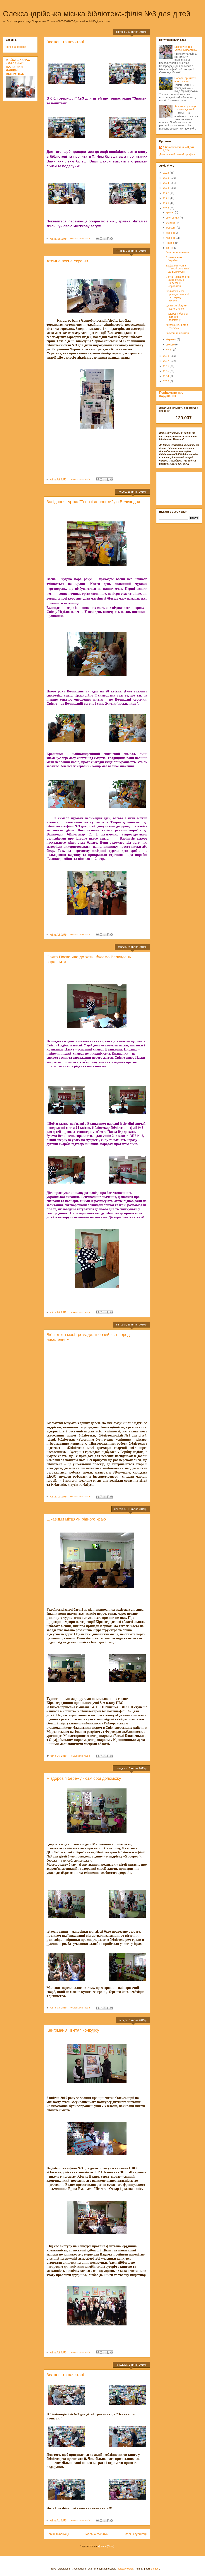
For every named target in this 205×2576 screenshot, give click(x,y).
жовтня (170, 222)
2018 (166, 355)
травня (170, 242)
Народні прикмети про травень (185, 80)
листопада (173, 217)
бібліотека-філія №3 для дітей (178, 149)
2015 (166, 371)
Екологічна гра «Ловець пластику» (186, 48)
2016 (166, 366)
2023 (166, 187)
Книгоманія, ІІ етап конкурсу (73, 2030)
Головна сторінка (96, 2534)
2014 (166, 376)
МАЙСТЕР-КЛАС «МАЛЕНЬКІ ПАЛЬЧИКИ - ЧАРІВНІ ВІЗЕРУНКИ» (18, 66)
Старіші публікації (135, 2534)
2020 (166, 203)
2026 (166, 172)
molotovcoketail (125, 2568)
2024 (166, 182)
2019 (166, 208)
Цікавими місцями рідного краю (76, 1519)
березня (171, 339)
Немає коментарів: (80, 238)
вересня (171, 227)
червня (170, 237)
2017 (166, 360)
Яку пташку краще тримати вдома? (185, 108)
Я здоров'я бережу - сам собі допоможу (84, 1778)
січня (169, 349)
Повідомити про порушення (171, 394)
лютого (170, 344)
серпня (170, 232)
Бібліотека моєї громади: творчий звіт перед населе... (177, 296)
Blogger (155, 2568)
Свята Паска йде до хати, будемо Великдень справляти (177, 281)
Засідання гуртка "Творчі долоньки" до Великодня (93, 501)
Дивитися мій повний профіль (177, 154)
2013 (166, 381)
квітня (170, 247)
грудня (170, 212)
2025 (166, 177)
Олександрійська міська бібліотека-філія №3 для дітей (96, 14)
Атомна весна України (67, 261)
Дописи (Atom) (106, 2546)
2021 (166, 198)
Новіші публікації (58, 2534)
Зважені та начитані (65, 42)
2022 (166, 193)
